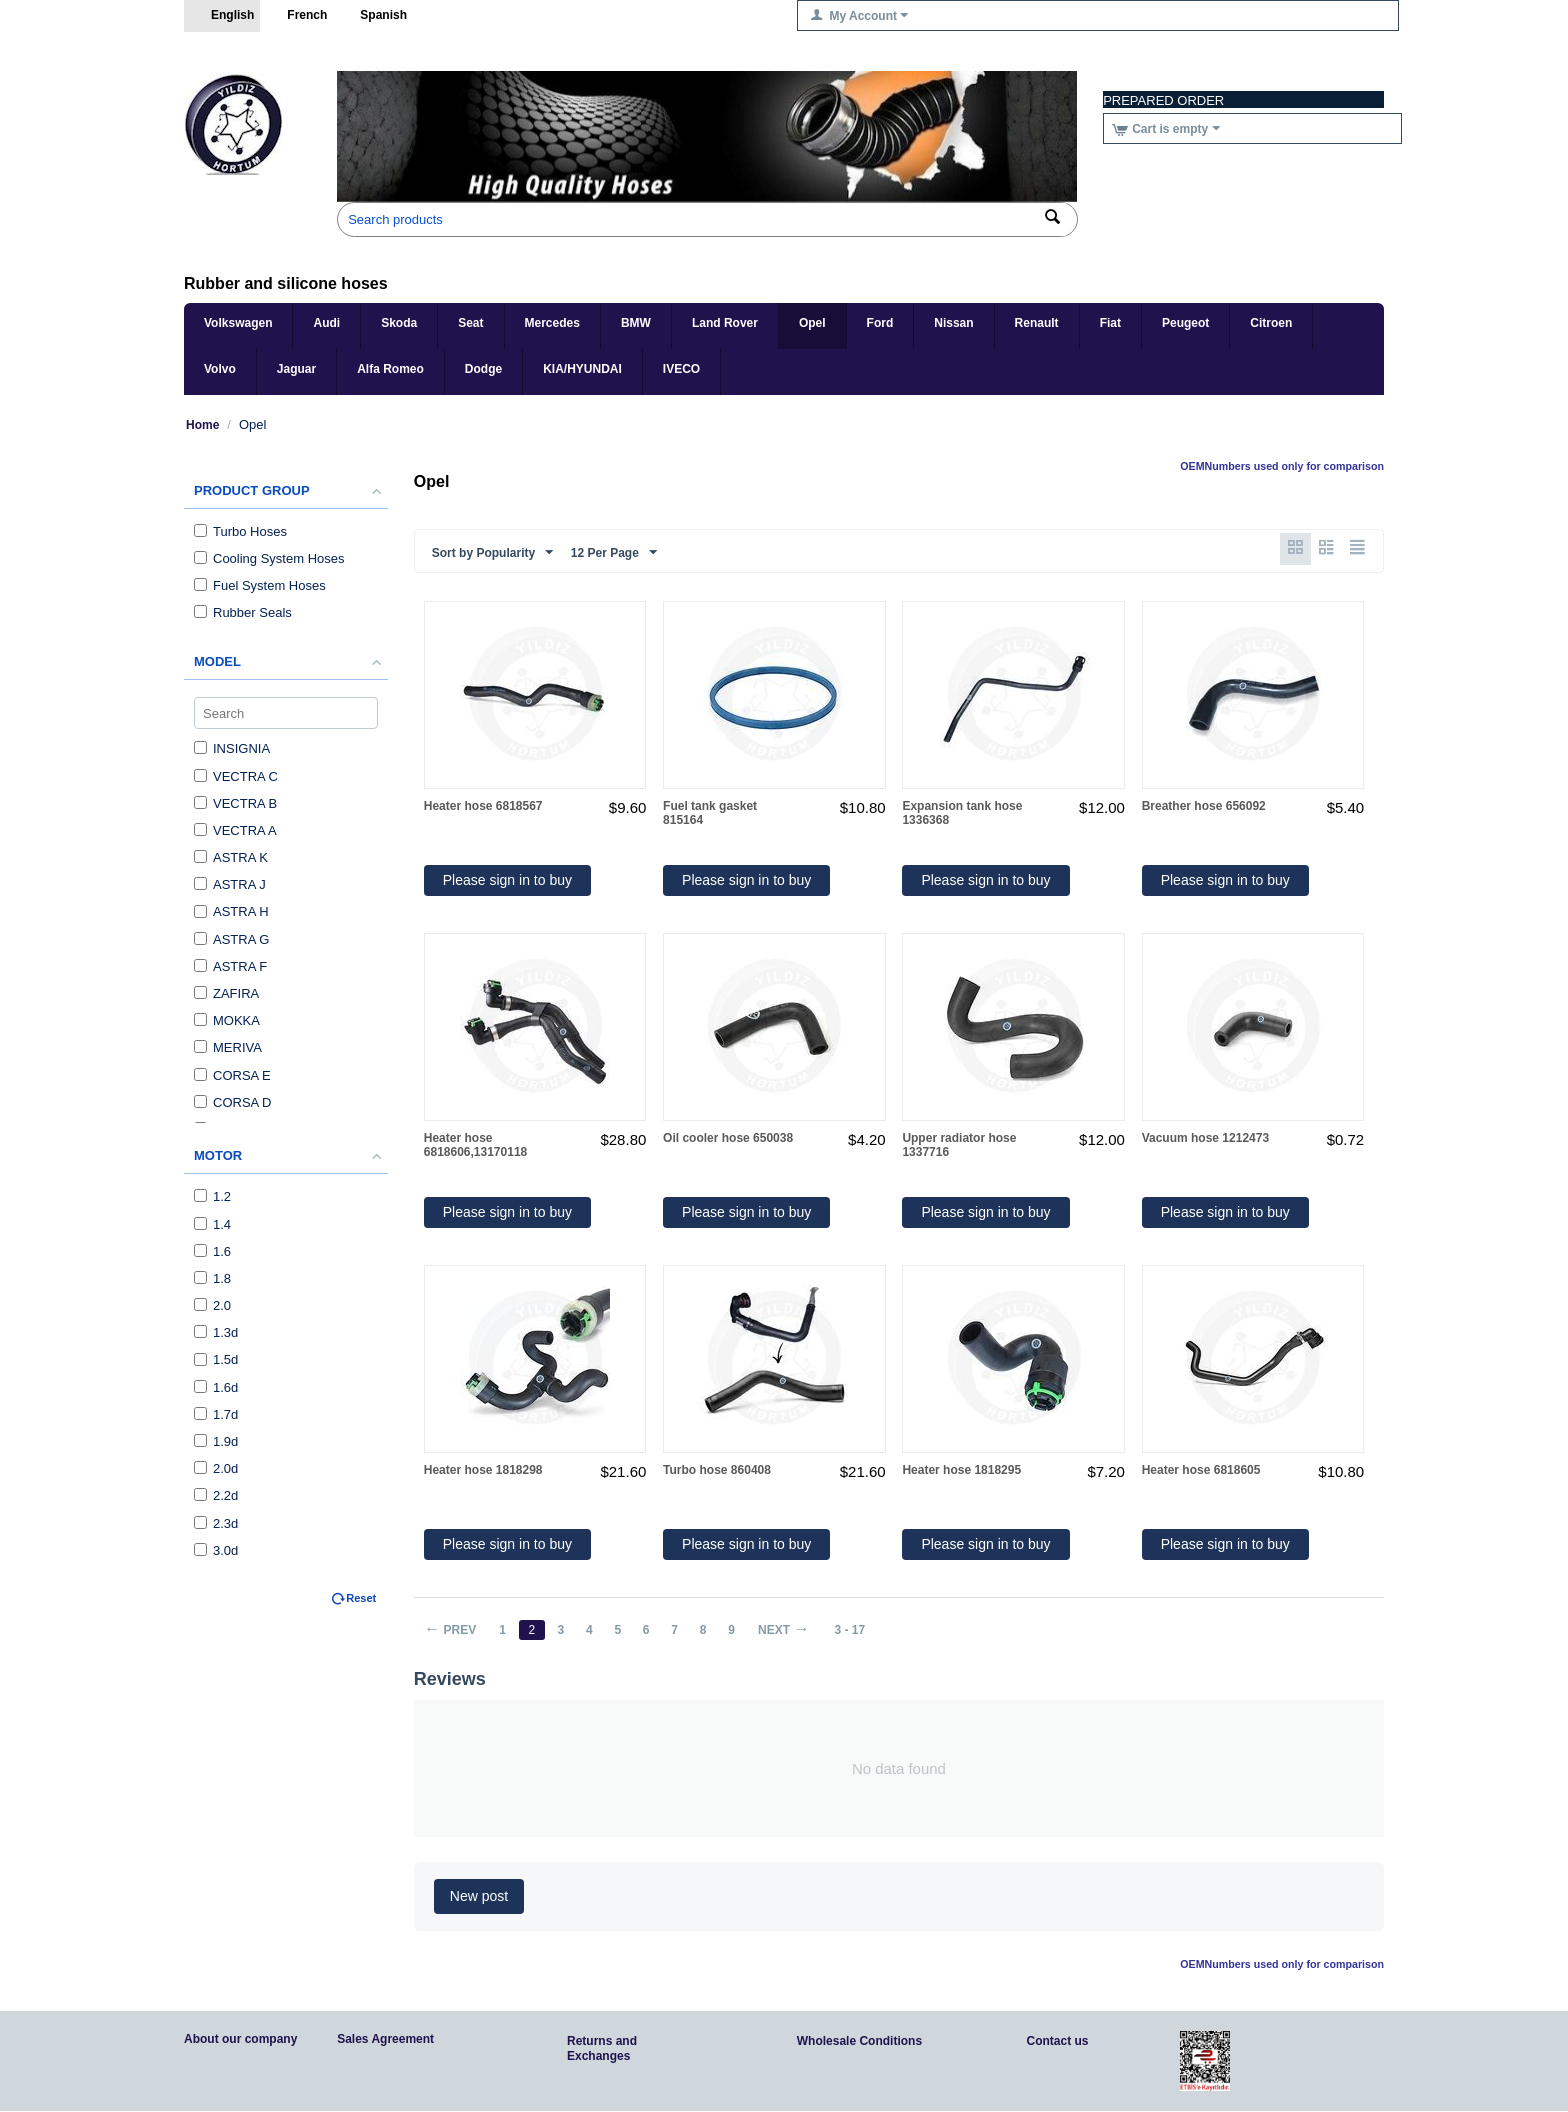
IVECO (681, 369)
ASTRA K (231, 857)
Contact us (1058, 2042)
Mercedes (552, 323)
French (296, 16)
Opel (812, 323)
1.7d (216, 1414)
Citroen (1271, 323)
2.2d (216, 1495)
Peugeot (1185, 323)
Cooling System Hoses (269, 558)
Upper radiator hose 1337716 (959, 1146)
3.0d (216, 1550)
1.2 (212, 1196)
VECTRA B (235, 803)
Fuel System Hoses (260, 585)
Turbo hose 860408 (717, 1471)
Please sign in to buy (507, 881)
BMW (636, 323)
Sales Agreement (385, 2040)
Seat (470, 323)
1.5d (216, 1359)
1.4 (212, 1224)
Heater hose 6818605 (1201, 1471)
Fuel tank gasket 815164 (710, 814)
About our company (240, 2040)
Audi (326, 323)
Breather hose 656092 (1204, 807)
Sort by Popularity (492, 553)
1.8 (212, 1278)
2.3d (216, 1523)
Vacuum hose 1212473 (1205, 1139)
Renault (1037, 323)
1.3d (216, 1332)
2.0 (212, 1305)
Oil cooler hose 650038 (728, 1139)
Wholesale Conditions (859, 2042)
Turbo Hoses (240, 531)
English (222, 16)
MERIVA (228, 1047)
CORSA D (233, 1102)
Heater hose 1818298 (483, 1471)
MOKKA (227, 1020)
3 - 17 (861, 1631)
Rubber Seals (243, 612)
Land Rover (725, 323)
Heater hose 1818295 (961, 1471)
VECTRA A (235, 830)
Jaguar (296, 369)
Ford (880, 323)
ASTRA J (230, 884)
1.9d (216, 1441)
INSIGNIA (232, 748)
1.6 (212, 1251)
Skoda (399, 323)
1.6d (216, 1387)
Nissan (953, 323)
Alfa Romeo (390, 369)
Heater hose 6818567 (483, 807)
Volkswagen (238, 323)
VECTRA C (236, 776)
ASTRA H (231, 911)
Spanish (373, 16)
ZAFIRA (226, 993)
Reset (361, 1598)
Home (202, 425)
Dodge (483, 369)
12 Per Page (614, 553)
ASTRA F (230, 966)
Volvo (220, 369)
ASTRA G (231, 939)
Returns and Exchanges (602, 2049)
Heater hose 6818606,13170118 (475, 1146)
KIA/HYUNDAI (582, 369)
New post (479, 1897)
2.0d (216, 1468)
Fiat (1110, 323)
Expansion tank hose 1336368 (962, 814)
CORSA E (232, 1075)
